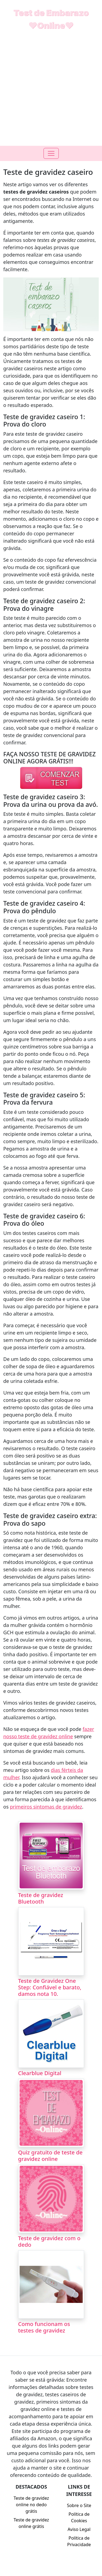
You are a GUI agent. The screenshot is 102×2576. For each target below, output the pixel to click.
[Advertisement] (51, 92)
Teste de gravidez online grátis (31, 2523)
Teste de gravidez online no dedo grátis (31, 2504)
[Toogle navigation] (51, 153)
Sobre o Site (79, 2505)
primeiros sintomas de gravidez (46, 1806)
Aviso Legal (78, 2529)
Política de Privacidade (79, 2541)
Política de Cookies (79, 2517)
